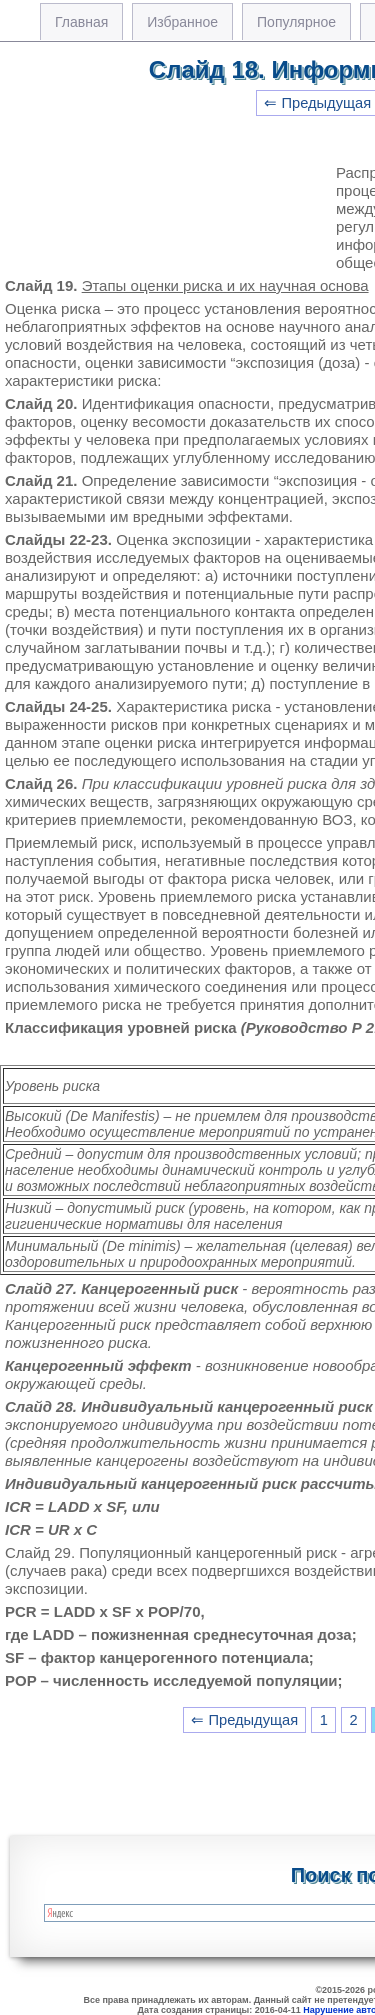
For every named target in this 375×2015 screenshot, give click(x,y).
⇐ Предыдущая (244, 1720)
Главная (81, 22)
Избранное (182, 22)
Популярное (296, 22)
